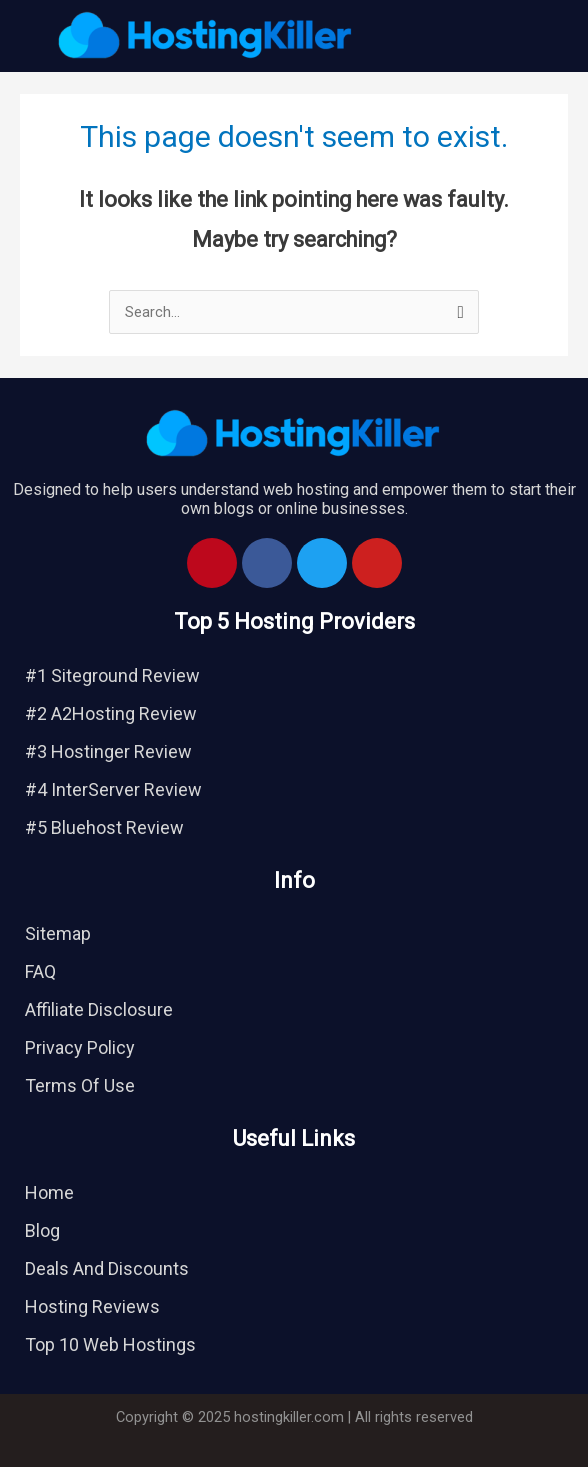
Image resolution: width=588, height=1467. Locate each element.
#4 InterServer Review (113, 789)
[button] (499, 36)
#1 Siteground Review (112, 675)
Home (49, 1192)
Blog (42, 1230)
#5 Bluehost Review (104, 827)
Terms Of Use (80, 1085)
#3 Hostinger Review (108, 751)
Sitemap (58, 933)
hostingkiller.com (289, 1417)
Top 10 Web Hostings (110, 1344)
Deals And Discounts (107, 1268)
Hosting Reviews (92, 1306)
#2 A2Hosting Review (111, 713)
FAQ (40, 971)
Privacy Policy (80, 1047)
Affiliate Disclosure (99, 1009)
